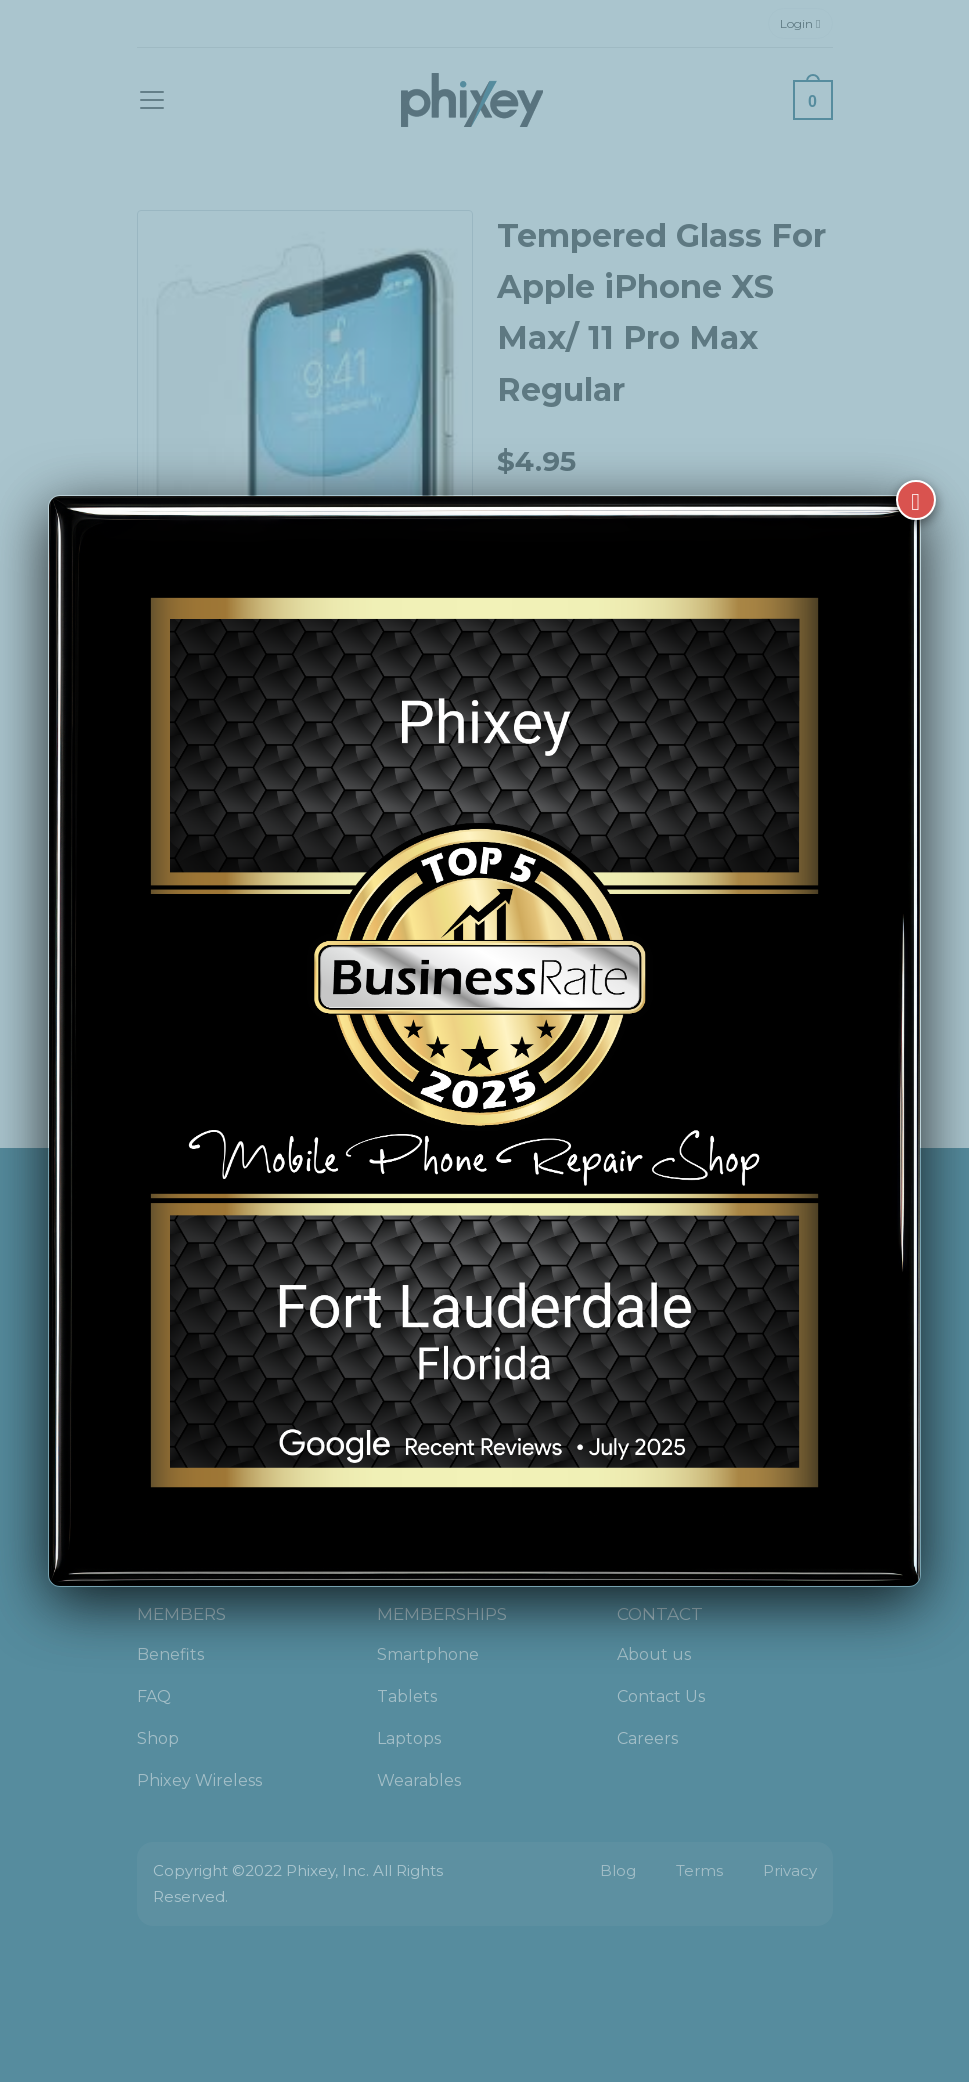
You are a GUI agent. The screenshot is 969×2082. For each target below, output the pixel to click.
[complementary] (824, 1972)
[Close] (916, 498)
